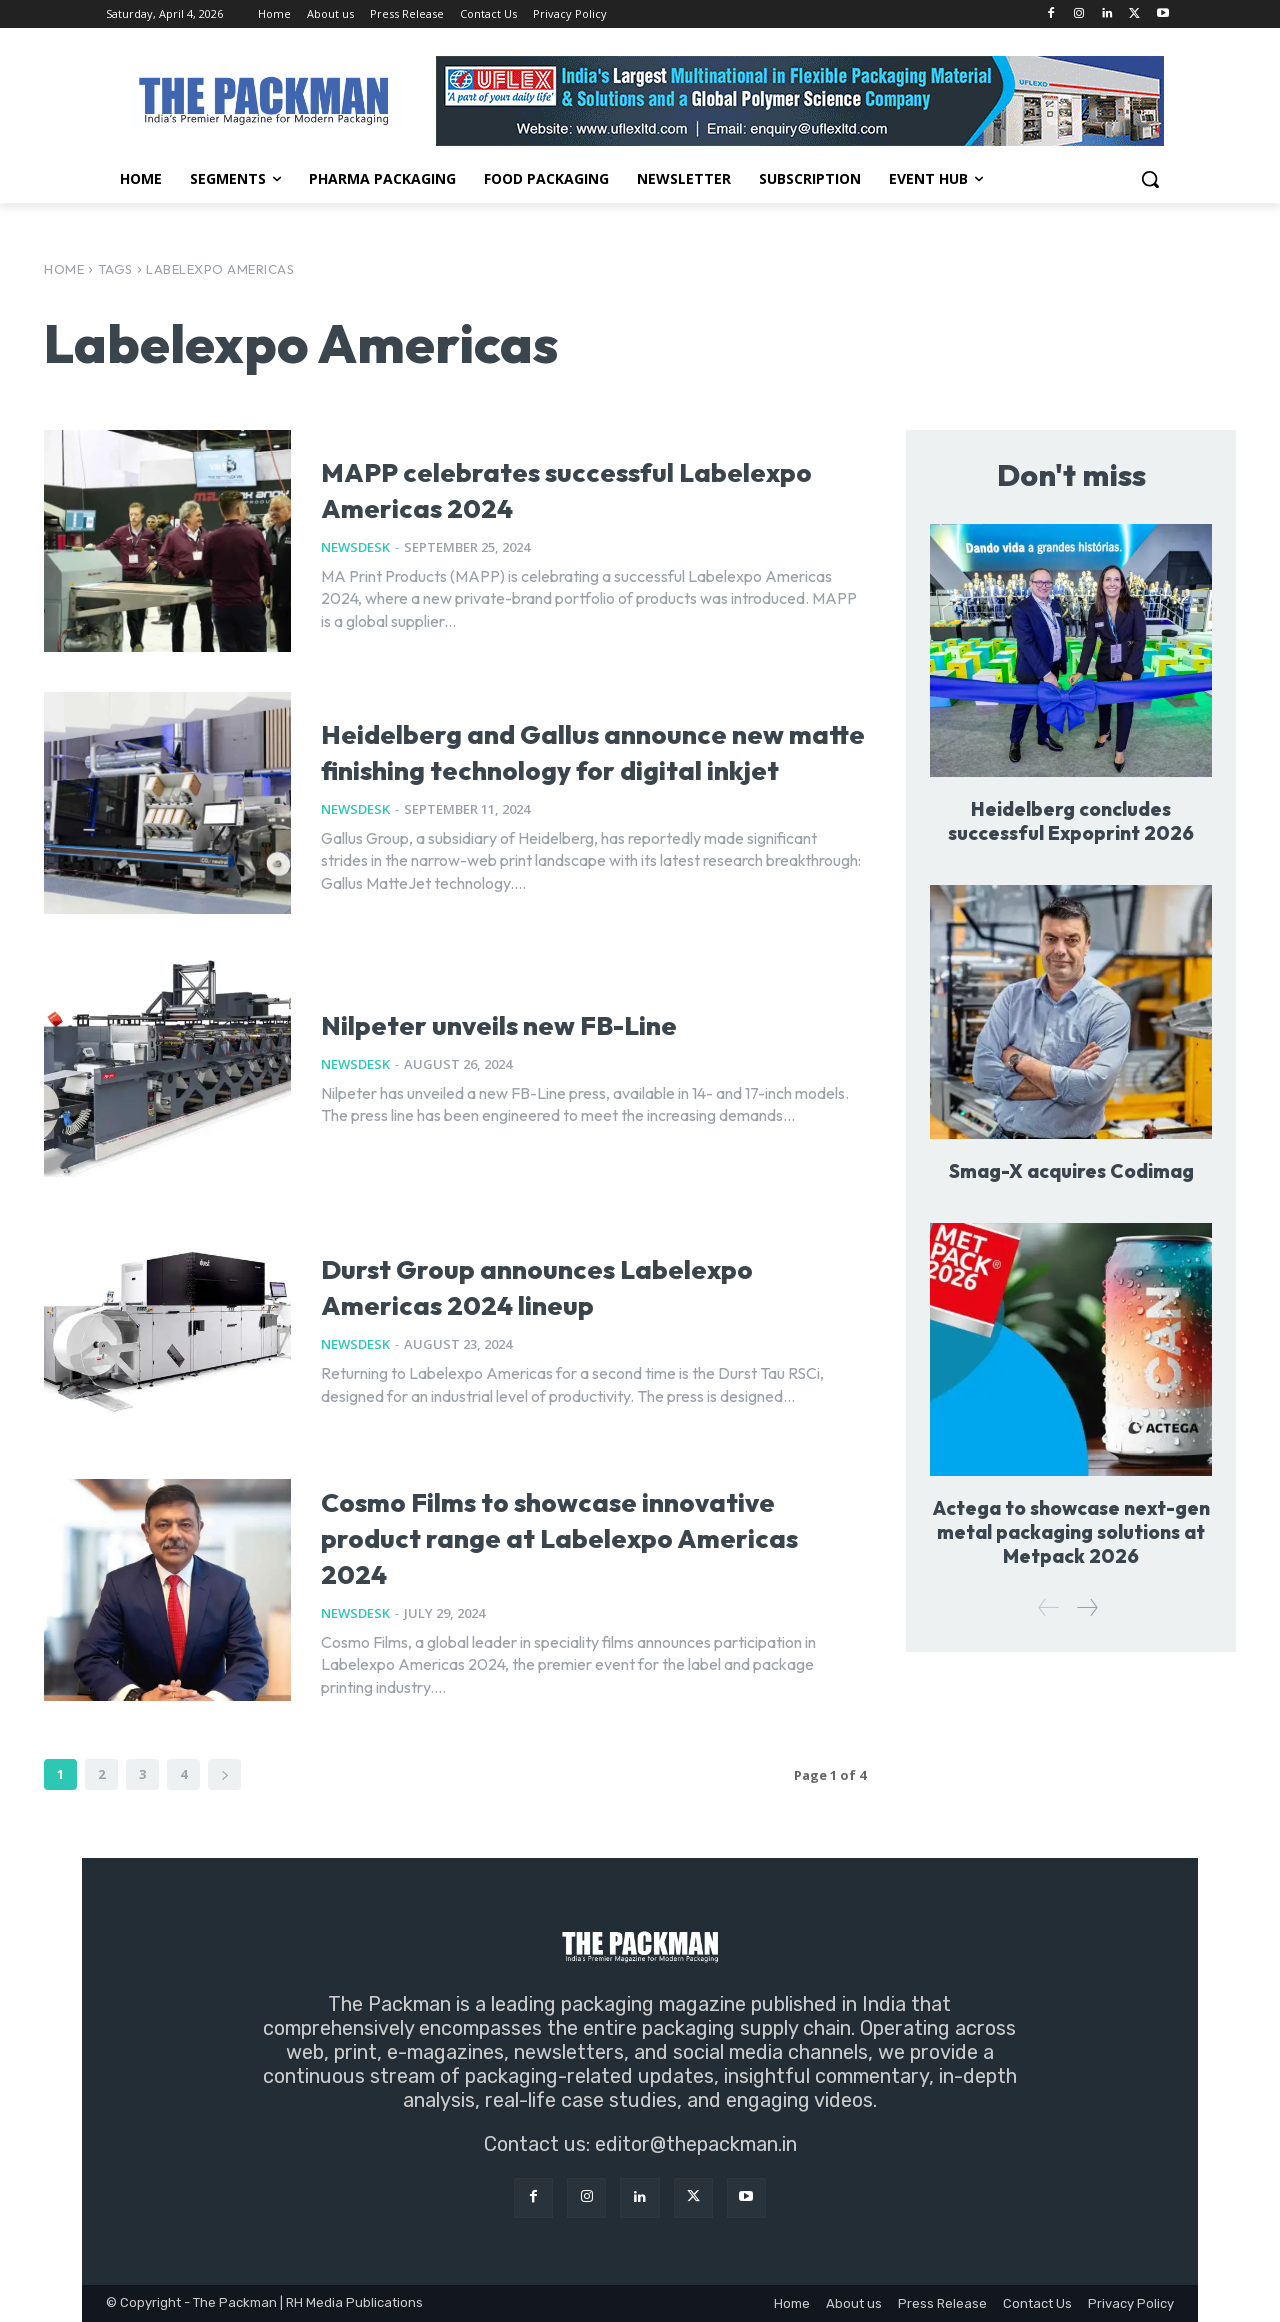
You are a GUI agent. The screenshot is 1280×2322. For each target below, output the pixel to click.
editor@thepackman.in (696, 2144)
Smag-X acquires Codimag (1071, 1171)
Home (64, 269)
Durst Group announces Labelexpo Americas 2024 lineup (542, 1283)
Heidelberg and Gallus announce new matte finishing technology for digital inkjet (573, 748)
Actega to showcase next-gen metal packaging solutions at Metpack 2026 (1071, 1533)
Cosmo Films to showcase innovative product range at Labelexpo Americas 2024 (559, 1534)
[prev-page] (1049, 1609)
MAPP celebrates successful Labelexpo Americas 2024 (557, 486)
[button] (1150, 179)
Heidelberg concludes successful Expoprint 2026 (1071, 822)
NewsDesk (355, 547)
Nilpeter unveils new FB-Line (565, 1021)
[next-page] (224, 1774)
